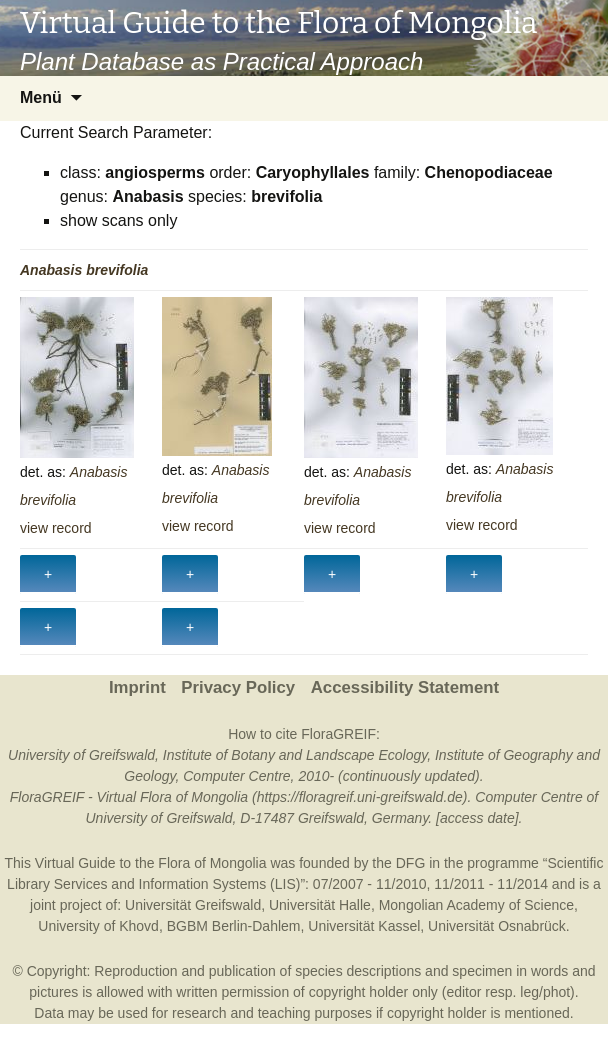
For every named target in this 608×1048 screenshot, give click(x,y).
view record (56, 528)
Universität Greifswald (193, 905)
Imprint (137, 687)
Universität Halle (320, 905)
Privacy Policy (238, 687)
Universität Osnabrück (497, 926)
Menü (41, 97)
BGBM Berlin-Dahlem (234, 926)
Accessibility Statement (405, 687)
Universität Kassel (364, 926)
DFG (411, 863)
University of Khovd (98, 926)
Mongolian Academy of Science (476, 905)
